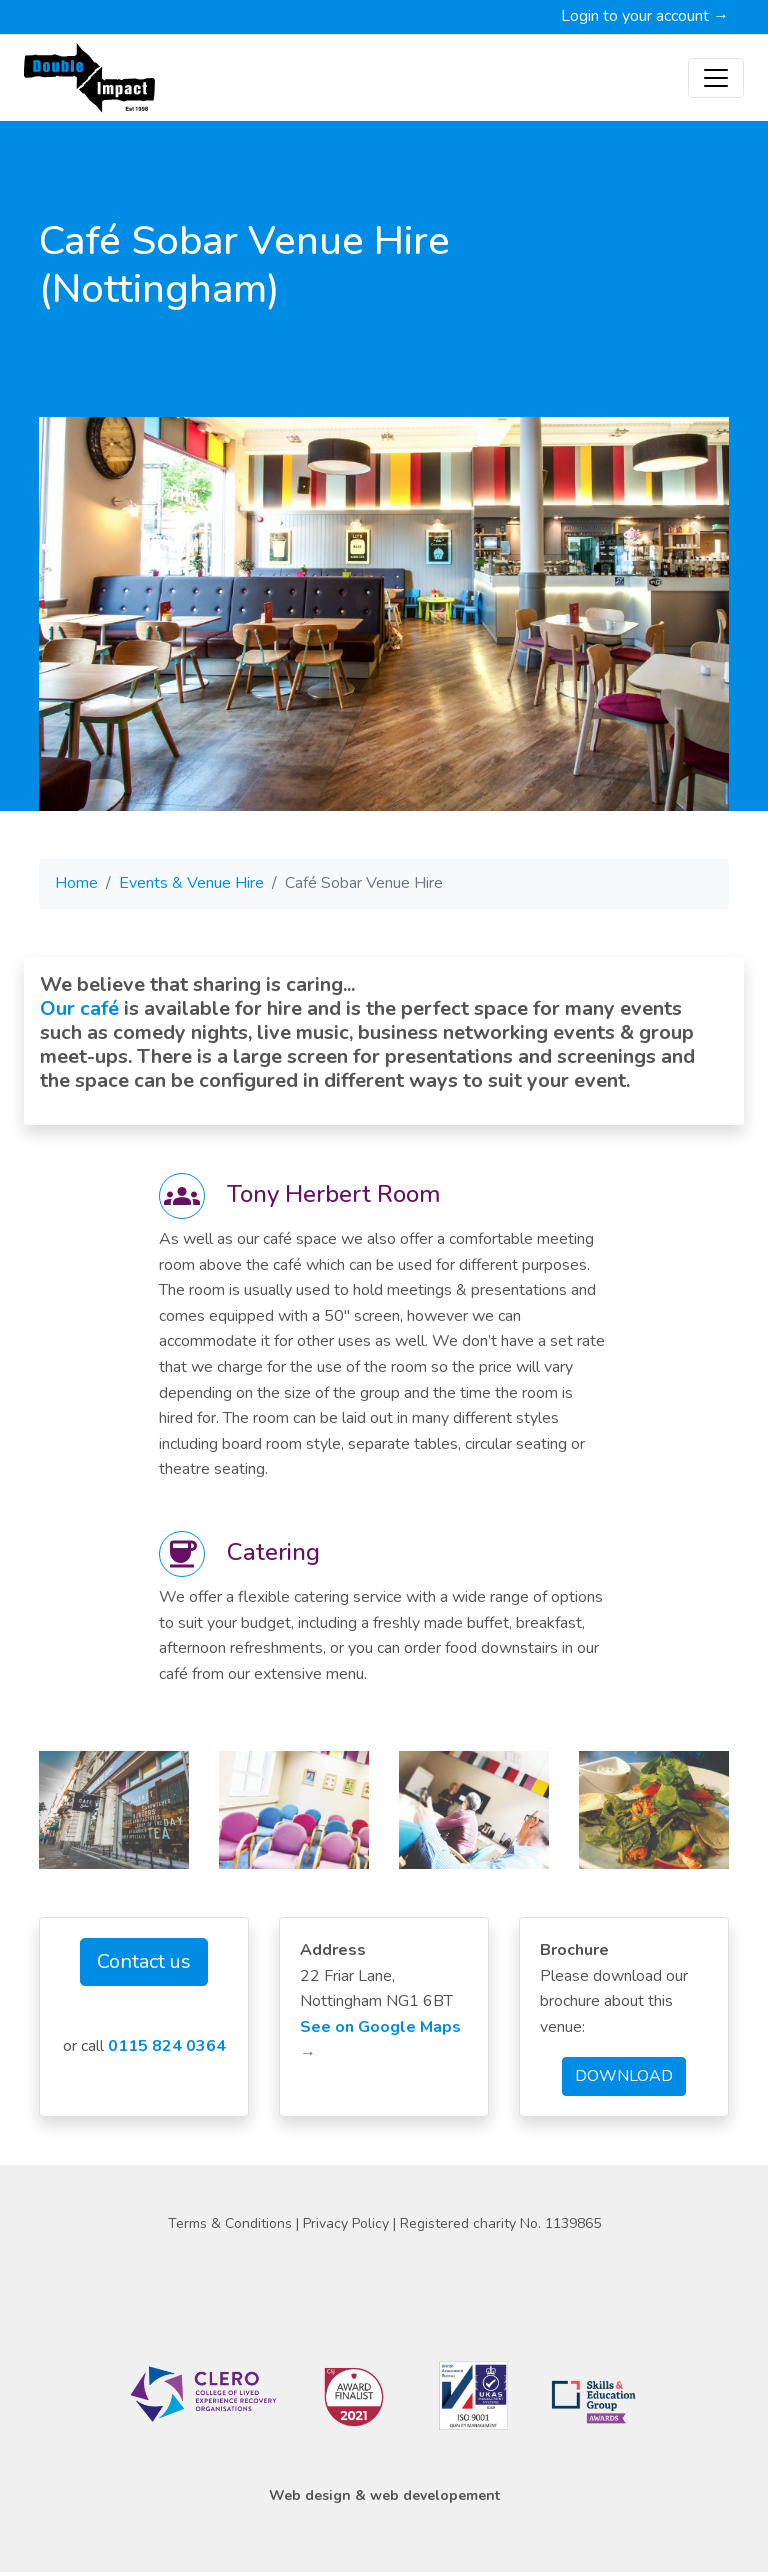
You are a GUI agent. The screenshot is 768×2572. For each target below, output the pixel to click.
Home (76, 883)
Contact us (144, 1961)
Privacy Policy (348, 2223)
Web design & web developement (384, 2495)
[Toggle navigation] (716, 78)
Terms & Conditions (232, 2223)
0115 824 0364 (167, 2046)
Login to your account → (645, 16)
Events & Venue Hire (191, 883)
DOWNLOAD (624, 2076)
